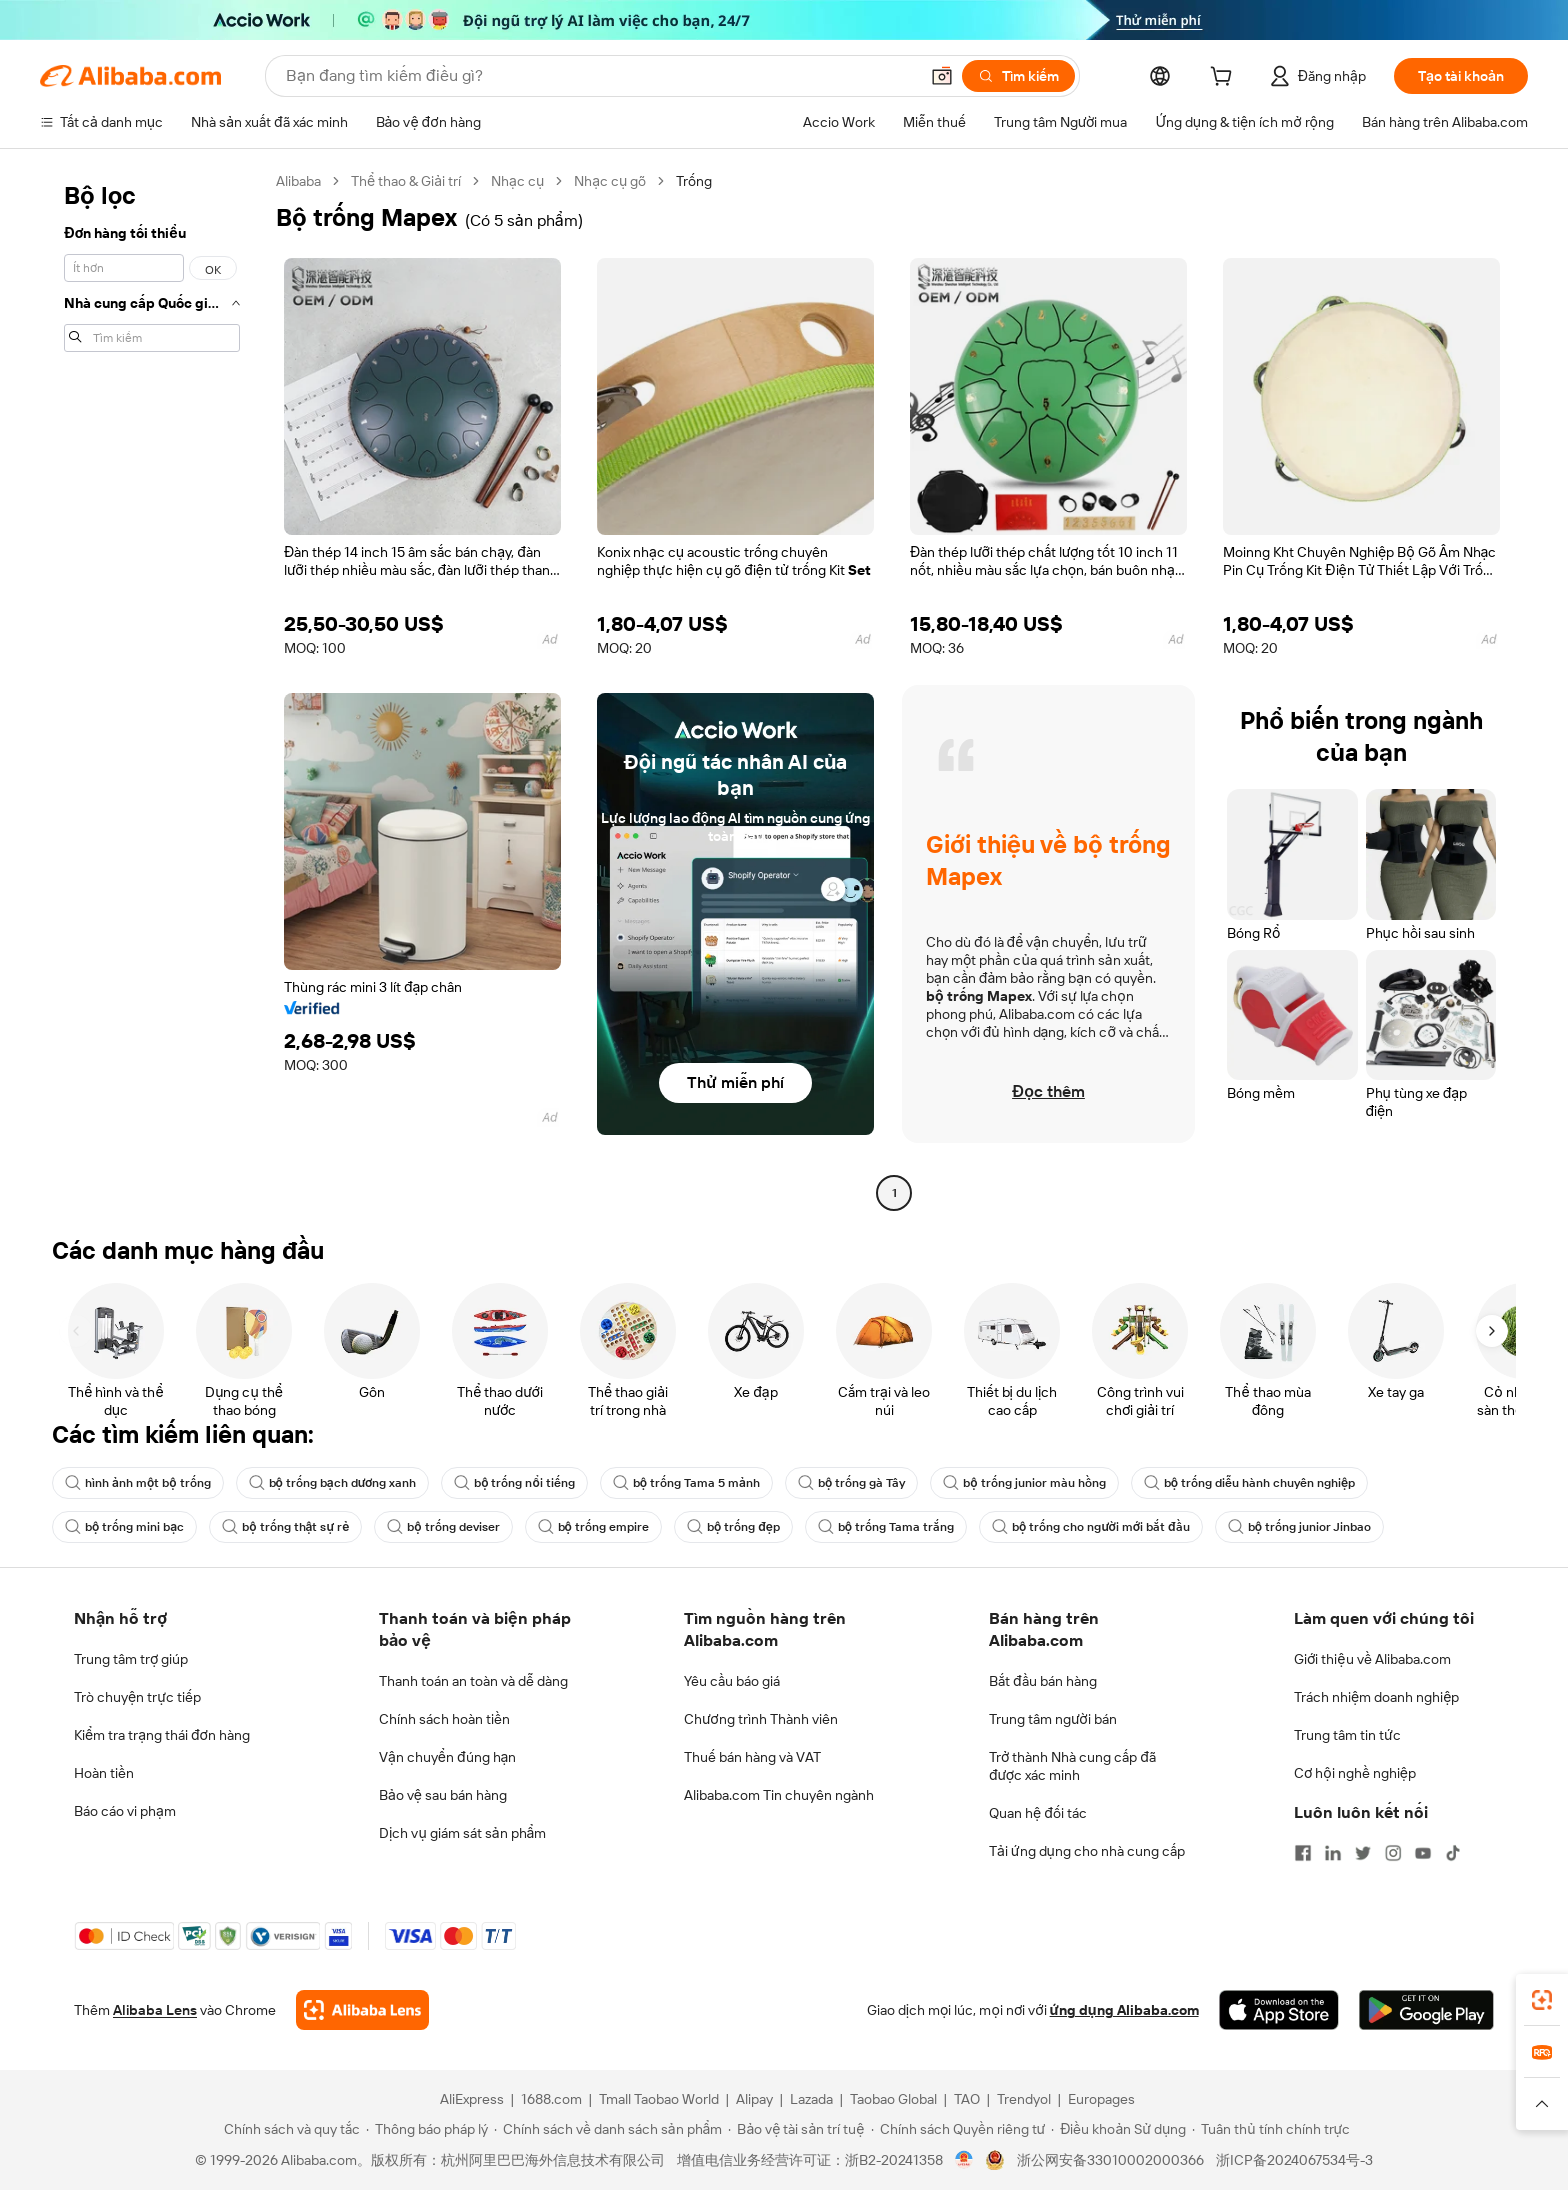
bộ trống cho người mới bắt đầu (1091, 1527)
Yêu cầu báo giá (732, 1681)
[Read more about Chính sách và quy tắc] (289, 2129)
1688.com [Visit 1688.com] (551, 2099)
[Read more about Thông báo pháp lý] (427, 2129)
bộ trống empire (593, 1527)
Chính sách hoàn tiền (444, 1719)
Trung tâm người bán (1053, 1719)
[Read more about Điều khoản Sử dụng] (1118, 2129)
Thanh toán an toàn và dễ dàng (473, 1681)
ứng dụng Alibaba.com (1124, 2010)
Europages (1101, 2099)
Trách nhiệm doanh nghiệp (1376, 1697)
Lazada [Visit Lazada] (811, 2099)
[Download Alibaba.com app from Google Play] (1426, 2010)
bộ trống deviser (443, 1527)
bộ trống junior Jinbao (1299, 1527)
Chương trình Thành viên (761, 1719)
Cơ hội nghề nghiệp (1355, 1773)
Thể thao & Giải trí (406, 181)
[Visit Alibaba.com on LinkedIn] (1333, 1853)
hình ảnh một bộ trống (138, 1483)
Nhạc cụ (517, 181)
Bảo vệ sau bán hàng (443, 1795)
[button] (942, 76)
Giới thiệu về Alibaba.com (1372, 1659)
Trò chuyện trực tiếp (137, 1697)
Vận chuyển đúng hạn (447, 1757)
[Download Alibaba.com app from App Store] (1279, 2010)
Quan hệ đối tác (1038, 1813)
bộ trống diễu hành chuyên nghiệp (1249, 1483)
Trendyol (1024, 2099)
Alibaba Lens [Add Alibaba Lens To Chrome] (155, 2010)
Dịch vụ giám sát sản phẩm (462, 1833)
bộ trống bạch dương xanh (333, 1483)
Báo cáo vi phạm (125, 1811)
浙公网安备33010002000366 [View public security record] (1110, 2160)
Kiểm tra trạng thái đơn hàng (162, 1735)
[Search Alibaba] (600, 76)
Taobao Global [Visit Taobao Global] (893, 2099)
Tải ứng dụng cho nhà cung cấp (1087, 1851)
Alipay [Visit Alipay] (754, 2099)
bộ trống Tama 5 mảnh (686, 1483)
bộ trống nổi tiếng (514, 1483)
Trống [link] (694, 181)
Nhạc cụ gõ (610, 181)
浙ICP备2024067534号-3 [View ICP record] (1294, 2160)
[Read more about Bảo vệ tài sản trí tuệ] (796, 2129)
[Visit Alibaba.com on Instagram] (1393, 1853)
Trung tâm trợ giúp (131, 1659)
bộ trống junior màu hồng (1024, 1483)
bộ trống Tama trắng (886, 1527)
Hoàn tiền (104, 1773)
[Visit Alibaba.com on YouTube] (1423, 1853)
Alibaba (298, 181)
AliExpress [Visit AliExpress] (472, 2099)
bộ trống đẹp (733, 1527)
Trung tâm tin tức (1347, 1735)
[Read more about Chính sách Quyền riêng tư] (958, 2129)
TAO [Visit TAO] (967, 2099)
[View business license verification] (964, 2160)
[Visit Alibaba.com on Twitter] (1363, 1853)
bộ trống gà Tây (851, 1483)
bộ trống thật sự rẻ (285, 1527)
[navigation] (152, 689)
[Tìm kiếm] (1018, 76)
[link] (1542, 2000)
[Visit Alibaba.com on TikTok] (1453, 1853)
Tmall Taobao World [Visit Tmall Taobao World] (659, 2099)
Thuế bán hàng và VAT (752, 1757)
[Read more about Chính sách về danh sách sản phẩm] (608, 2129)
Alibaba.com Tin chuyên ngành (779, 1795)
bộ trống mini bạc (124, 1527)
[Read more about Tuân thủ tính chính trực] (1271, 2129)
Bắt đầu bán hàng (1043, 1681)
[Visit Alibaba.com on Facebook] (1303, 1853)
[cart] (1225, 79)
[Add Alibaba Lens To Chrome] (362, 2010)
